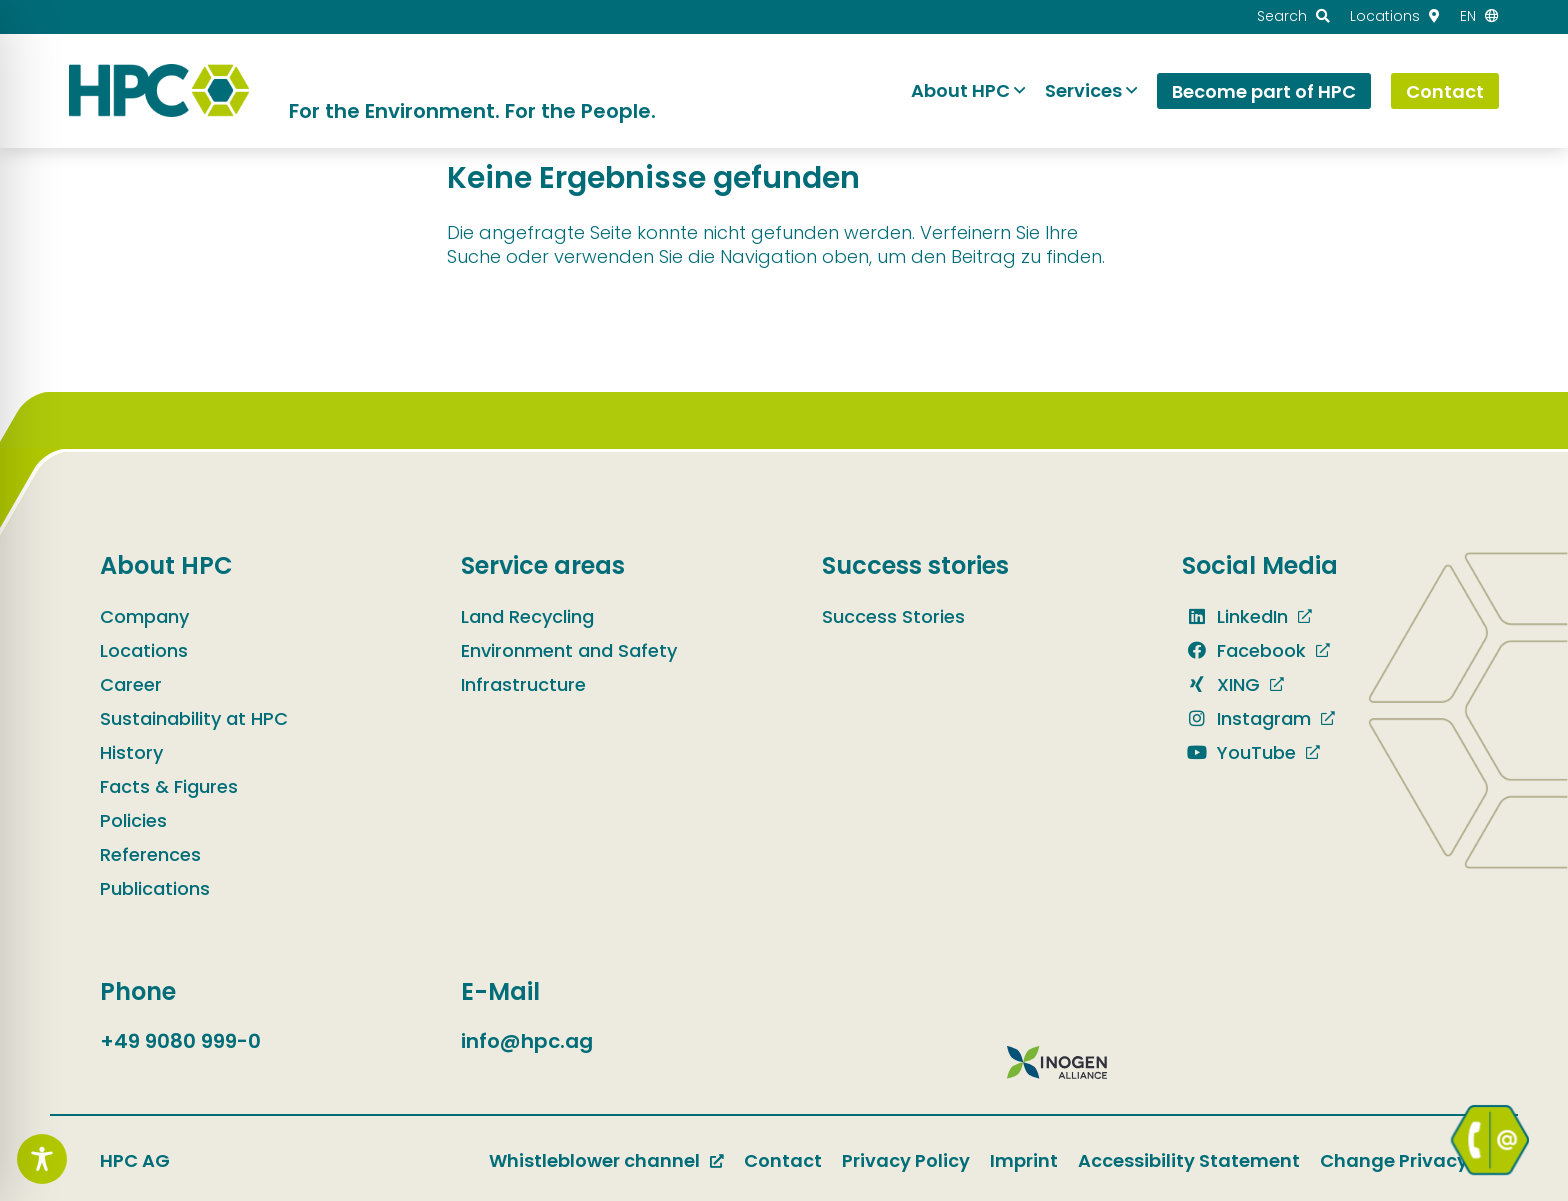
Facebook (1244, 650)
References (150, 854)
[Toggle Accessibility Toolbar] (42, 1159)
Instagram (1246, 718)
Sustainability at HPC (194, 718)
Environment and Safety (569, 650)
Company (144, 616)
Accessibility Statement (1189, 1160)
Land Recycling (527, 616)
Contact (783, 1160)
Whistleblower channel (594, 1160)
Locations (144, 650)
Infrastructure (523, 684)
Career (131, 684)
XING (1221, 684)
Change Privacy (1394, 1160)
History (131, 752)
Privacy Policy (906, 1160)
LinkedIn (1235, 616)
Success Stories (893, 616)
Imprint (1024, 1160)
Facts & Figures (169, 786)
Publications (155, 888)
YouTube (1239, 752)
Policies (133, 820)
